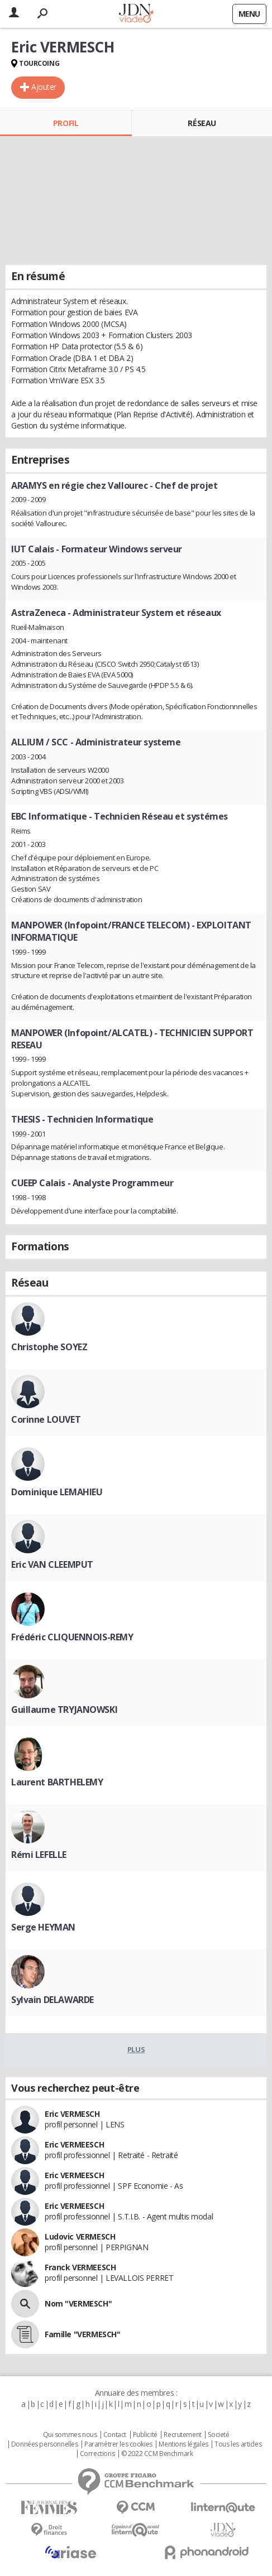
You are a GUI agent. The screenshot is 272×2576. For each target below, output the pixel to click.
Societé (218, 2435)
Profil (65, 123)
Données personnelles (44, 2444)
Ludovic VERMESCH (80, 2236)
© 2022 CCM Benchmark (157, 2454)
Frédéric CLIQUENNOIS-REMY (72, 1637)
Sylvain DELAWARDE (52, 2000)
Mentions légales (183, 2444)
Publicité (145, 2435)
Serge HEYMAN (43, 1927)
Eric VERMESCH (72, 2113)
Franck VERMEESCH (80, 2267)
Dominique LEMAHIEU (56, 1492)
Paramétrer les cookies (118, 2444)
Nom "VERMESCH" (78, 2303)
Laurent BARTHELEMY (57, 1782)
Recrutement (182, 2435)
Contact (114, 2435)
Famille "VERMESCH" (82, 2334)
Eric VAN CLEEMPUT (52, 1564)
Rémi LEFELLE (38, 1854)
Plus (136, 2049)
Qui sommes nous (70, 2435)
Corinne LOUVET (45, 1419)
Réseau (202, 123)
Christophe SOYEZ (49, 1347)
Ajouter (43, 86)
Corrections (97, 2454)
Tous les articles (237, 2444)
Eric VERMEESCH (74, 2144)
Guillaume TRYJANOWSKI (64, 1709)
